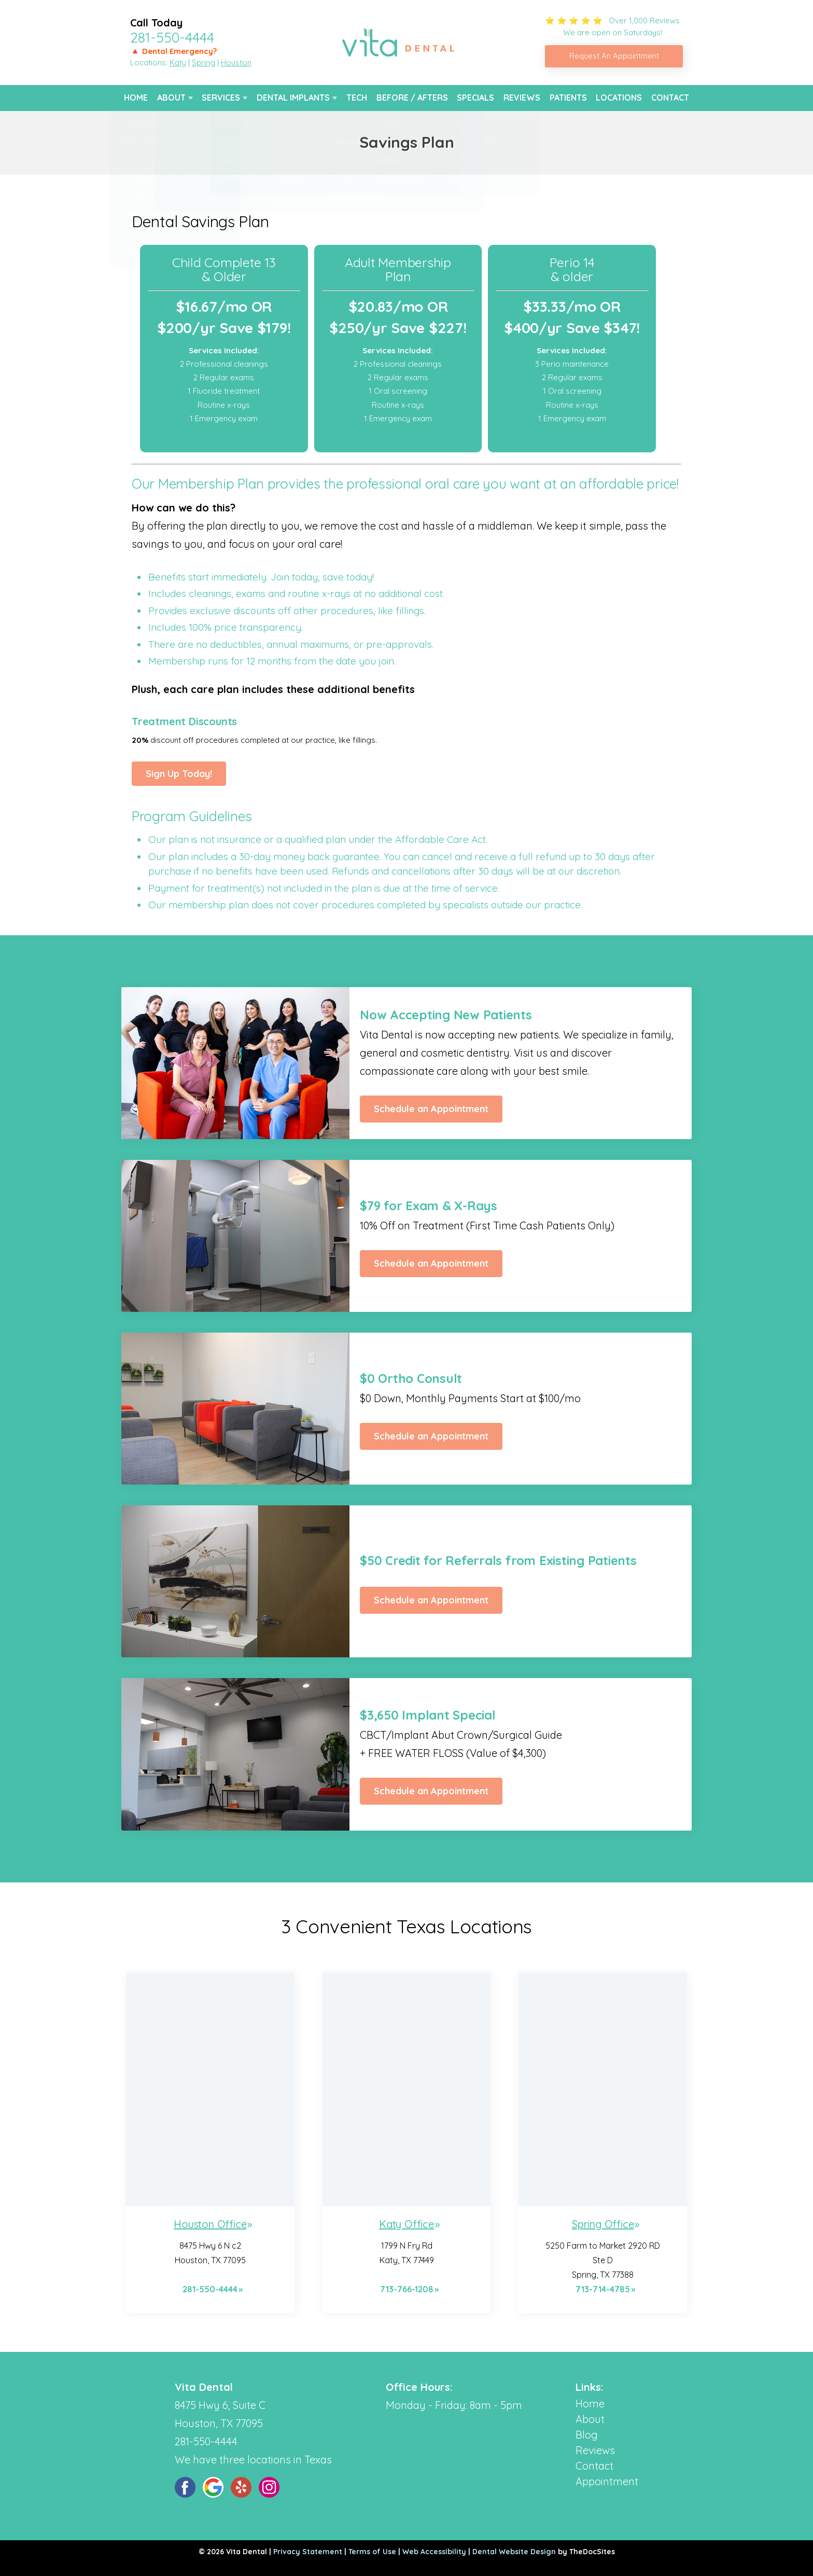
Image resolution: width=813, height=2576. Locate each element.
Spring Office (603, 2224)
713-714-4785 (603, 2289)
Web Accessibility (434, 2551)
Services (221, 97)
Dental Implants (293, 97)
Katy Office (406, 2224)
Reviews (521, 97)
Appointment (607, 2481)
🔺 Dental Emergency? (173, 51)
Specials (475, 97)
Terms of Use (372, 2551)
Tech (356, 97)
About (171, 97)
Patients (568, 97)
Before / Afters (412, 97)
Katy (178, 62)
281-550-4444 (172, 37)
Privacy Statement (307, 2551)
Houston (236, 62)
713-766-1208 (406, 2289)
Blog (587, 2434)
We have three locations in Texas (253, 2459)
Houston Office (210, 2224)
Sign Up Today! (179, 774)
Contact (670, 97)
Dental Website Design (514, 2551)
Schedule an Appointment (431, 1109)
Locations (619, 97)
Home (136, 97)
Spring (203, 62)
